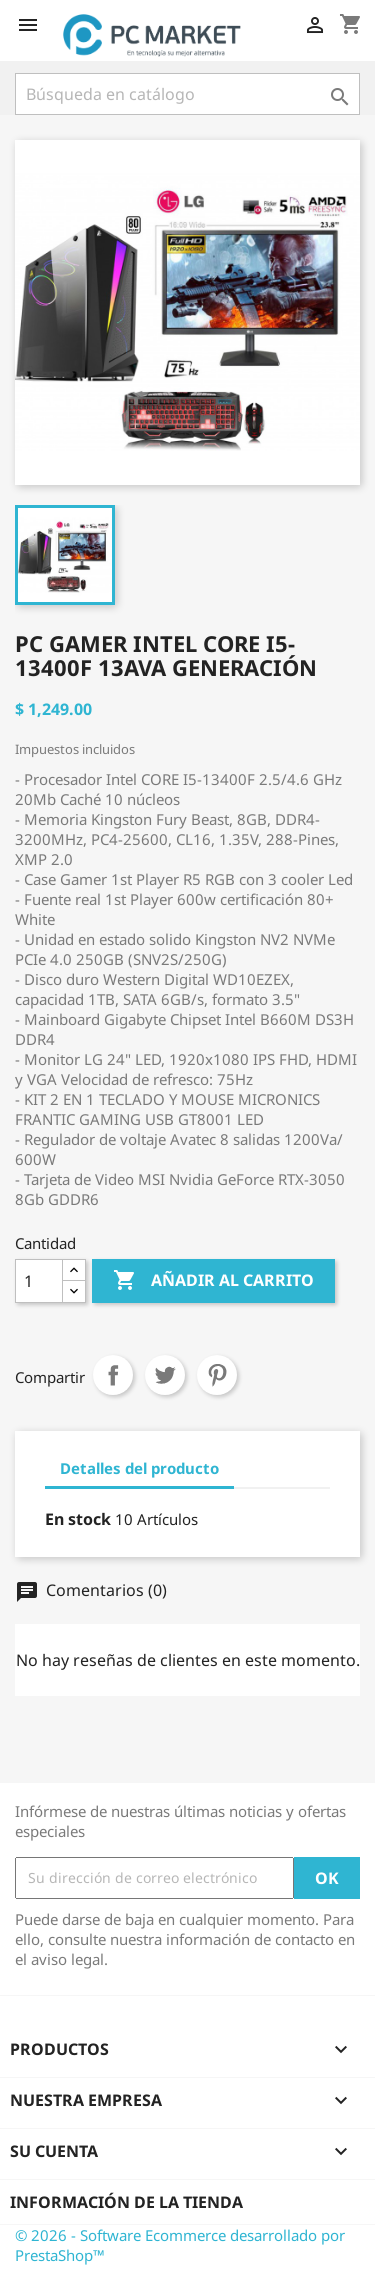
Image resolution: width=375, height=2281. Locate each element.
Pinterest (217, 1375)
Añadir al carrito (213, 1281)
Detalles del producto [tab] (139, 1468)
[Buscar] (187, 94)
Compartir (113, 1375)
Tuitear (165, 1375)
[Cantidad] (39, 1281)
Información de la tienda (126, 2202)
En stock (78, 1519)
